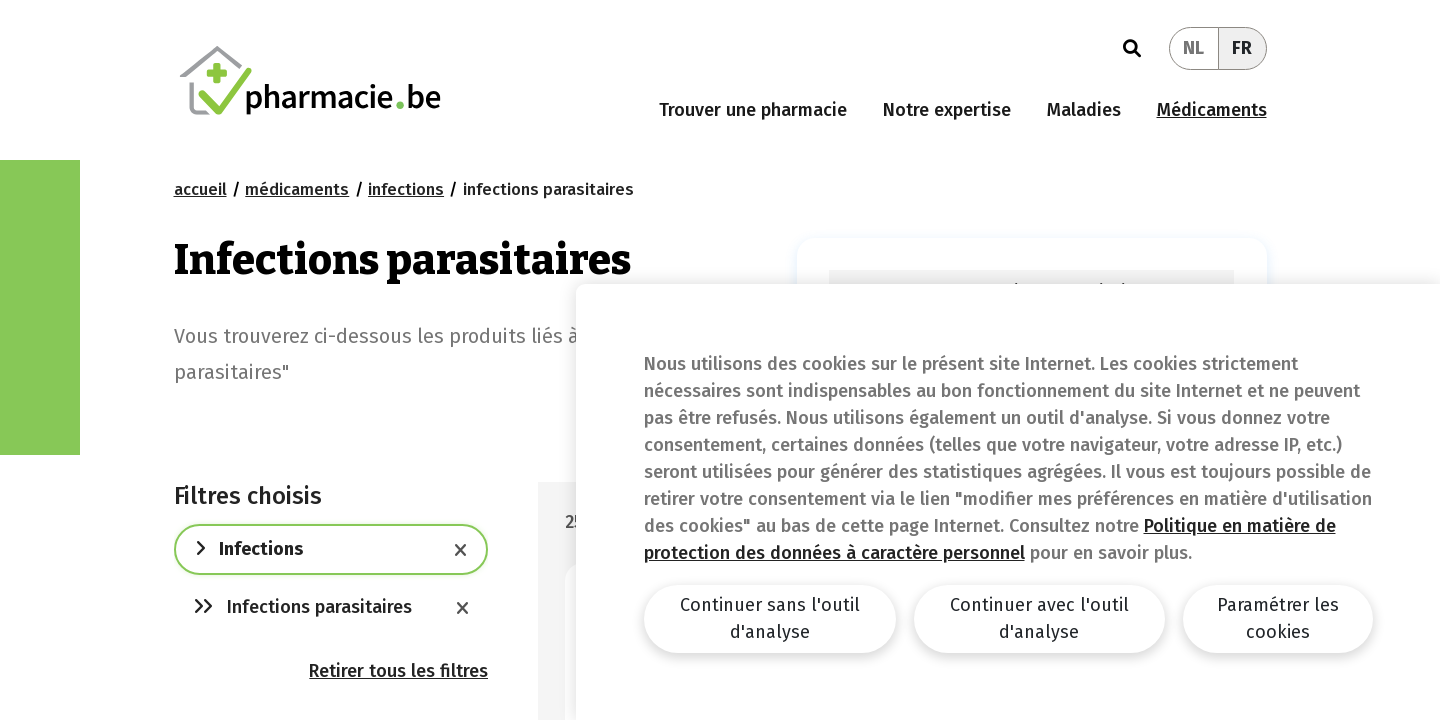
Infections (406, 189)
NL (1193, 48)
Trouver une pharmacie (753, 110)
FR (1242, 48)
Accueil (200, 189)
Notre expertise (947, 110)
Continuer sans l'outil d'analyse (770, 618)
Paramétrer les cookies (1278, 618)
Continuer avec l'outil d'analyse (1039, 618)
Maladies (1084, 110)
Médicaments (1212, 110)
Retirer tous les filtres (398, 671)
